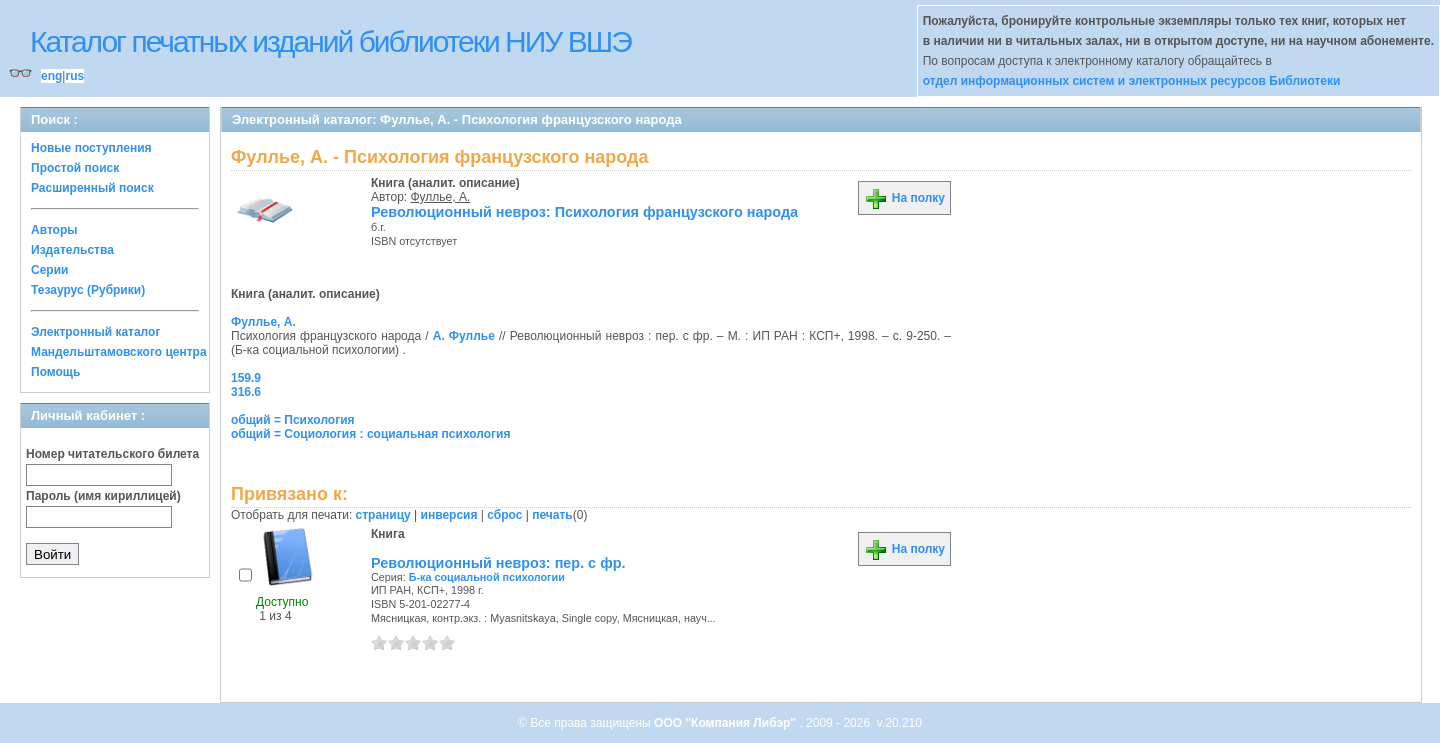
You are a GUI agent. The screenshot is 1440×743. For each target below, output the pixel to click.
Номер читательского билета (112, 454)
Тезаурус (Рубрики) (88, 290)
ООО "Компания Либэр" (726, 723)
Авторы (54, 230)
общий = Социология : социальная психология (370, 434)
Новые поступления (91, 148)
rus (74, 76)
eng (51, 76)
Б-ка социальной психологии (487, 577)
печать (552, 515)
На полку (904, 198)
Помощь (55, 372)
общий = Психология (293, 420)
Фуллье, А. (441, 197)
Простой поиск (75, 168)
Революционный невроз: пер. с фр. (498, 563)
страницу (383, 515)
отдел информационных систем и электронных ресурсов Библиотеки (1132, 81)
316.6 (246, 392)
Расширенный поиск (92, 188)
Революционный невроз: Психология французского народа (584, 212)
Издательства (72, 250)
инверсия (449, 515)
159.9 (246, 378)
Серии (49, 270)
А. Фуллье (464, 336)
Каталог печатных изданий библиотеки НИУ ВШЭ (330, 41)
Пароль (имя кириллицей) (103, 496)
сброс (504, 515)
